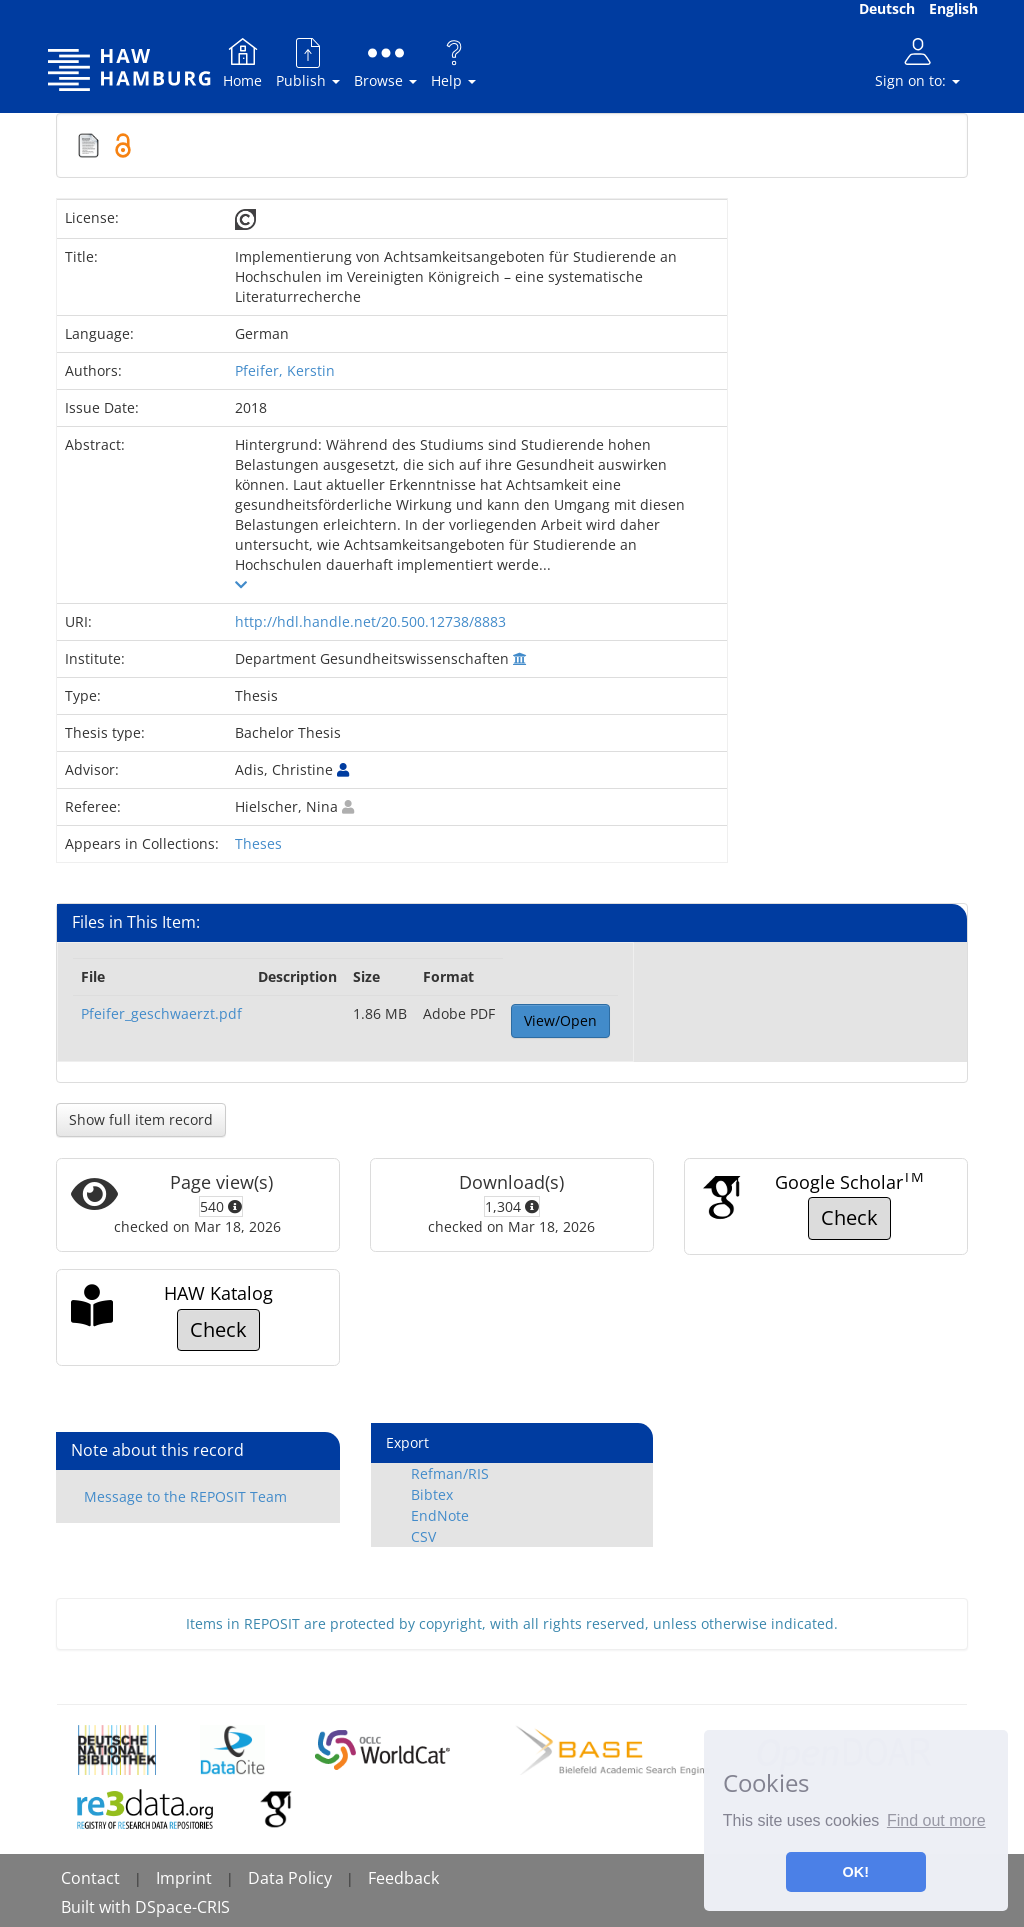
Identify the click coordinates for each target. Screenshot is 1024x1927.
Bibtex (432, 1494)
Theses (258, 843)
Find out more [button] (936, 1820)
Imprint (184, 1878)
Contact (90, 1878)
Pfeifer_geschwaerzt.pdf (161, 1013)
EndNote (440, 1515)
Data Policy (290, 1878)
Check (849, 1217)
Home (242, 62)
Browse (385, 62)
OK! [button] (856, 1872)
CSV (423, 1536)
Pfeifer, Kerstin (285, 370)
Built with (98, 1907)
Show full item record (141, 1119)
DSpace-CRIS (182, 1907)
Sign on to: (917, 62)
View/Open (560, 1020)
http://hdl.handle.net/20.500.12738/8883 (370, 621)
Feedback (403, 1878)
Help (453, 62)
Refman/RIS (450, 1473)
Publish (308, 62)
